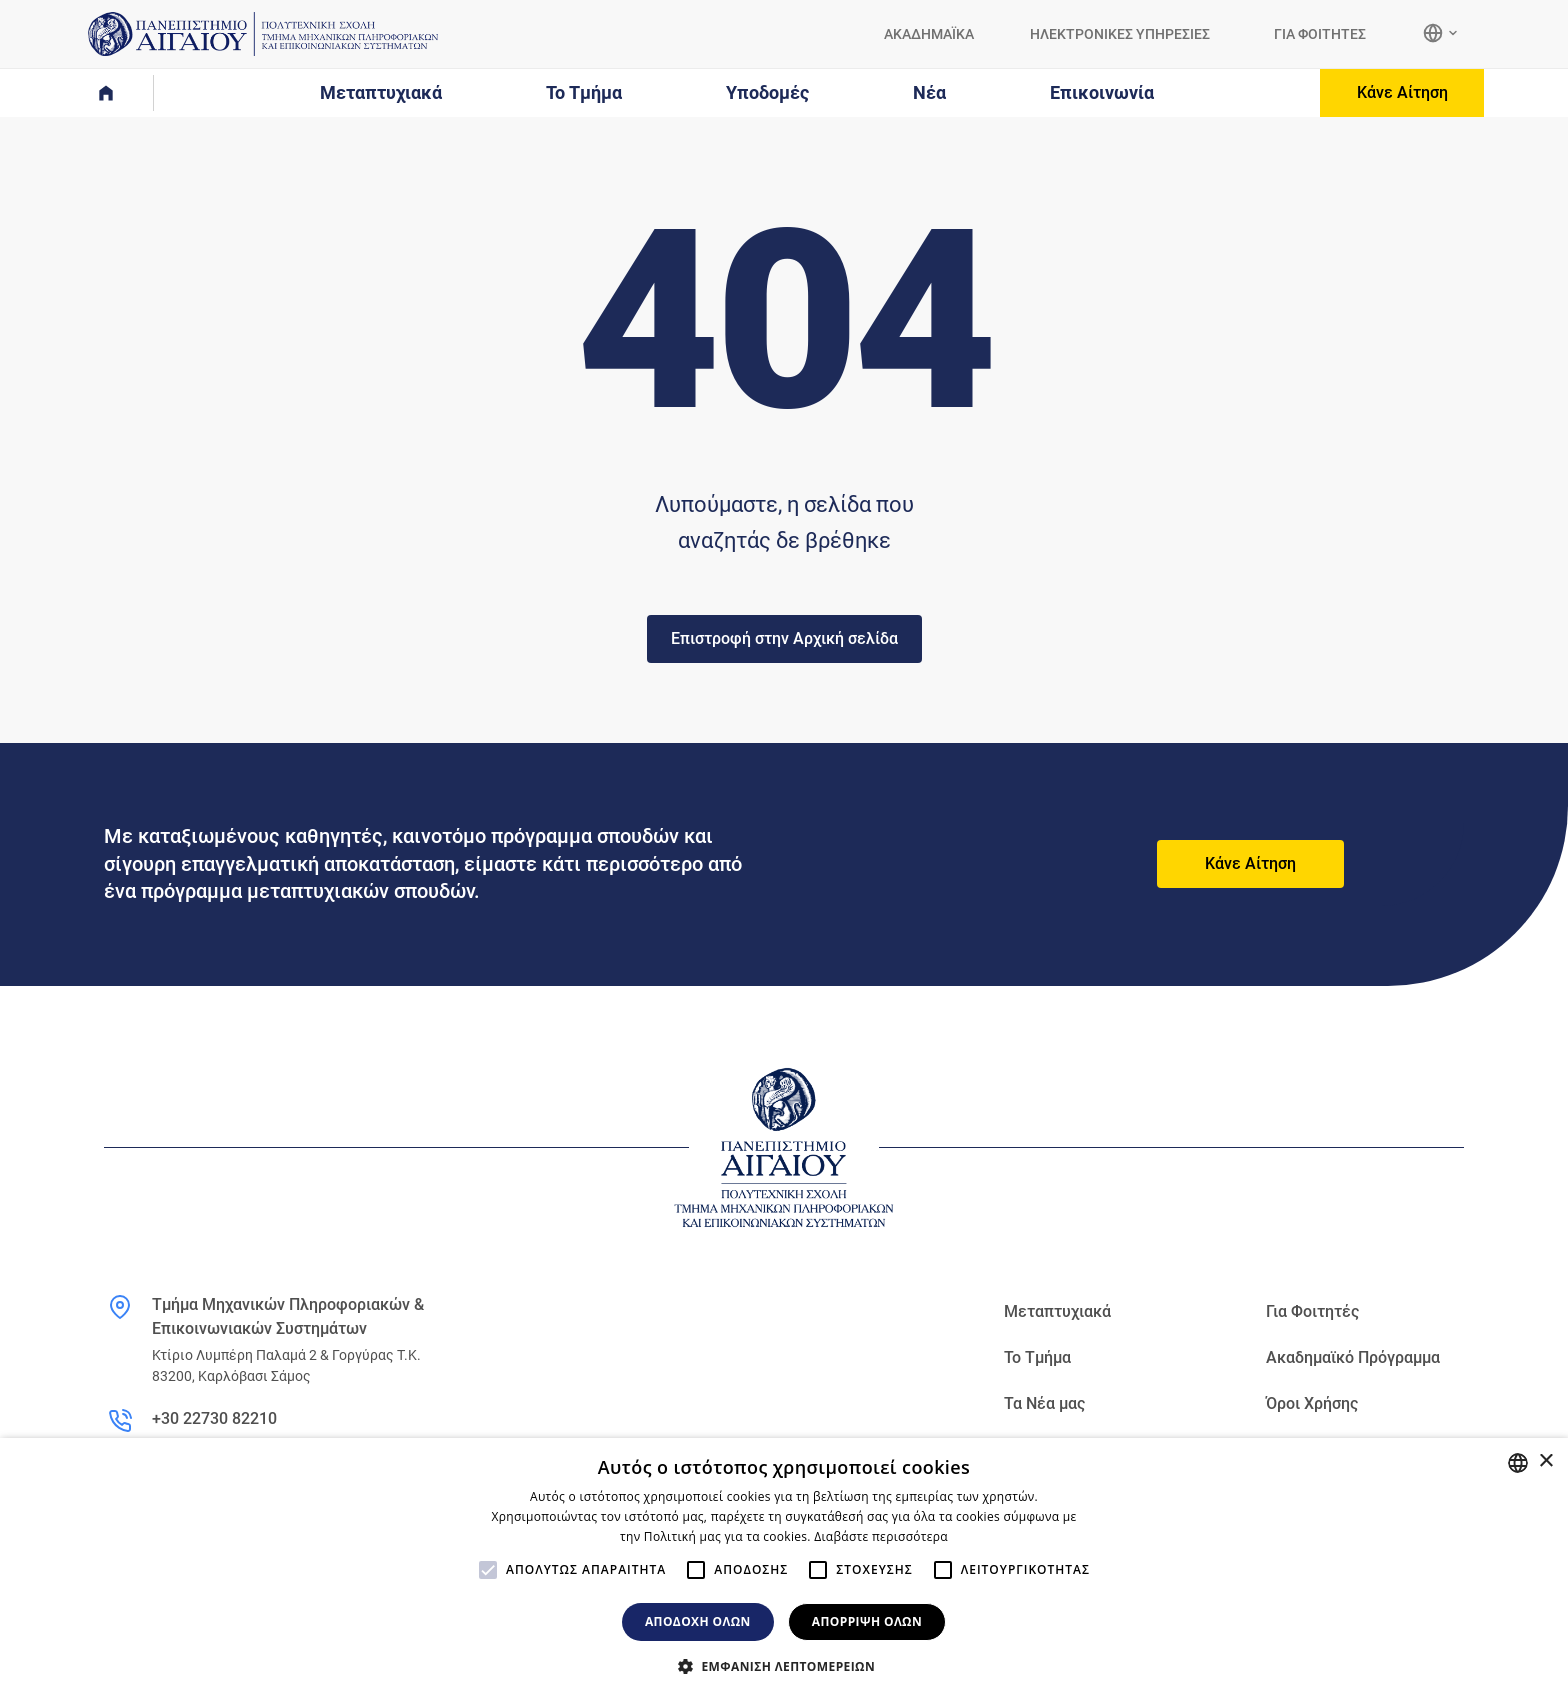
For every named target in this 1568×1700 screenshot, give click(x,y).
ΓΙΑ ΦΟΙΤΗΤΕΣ (1320, 34)
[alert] (784, 1569)
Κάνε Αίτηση (1402, 92)
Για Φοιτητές (1312, 1311)
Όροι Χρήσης (1312, 1403)
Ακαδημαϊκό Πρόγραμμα (1353, 1357)
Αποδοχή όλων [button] (698, 1621)
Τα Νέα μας (1044, 1403)
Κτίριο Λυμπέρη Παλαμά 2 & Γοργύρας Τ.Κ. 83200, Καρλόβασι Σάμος (286, 1365)
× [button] (1545, 1461)
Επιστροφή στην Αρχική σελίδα (784, 638)
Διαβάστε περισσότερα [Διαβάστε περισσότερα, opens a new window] (881, 1536)
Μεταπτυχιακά (1057, 1311)
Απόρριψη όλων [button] (867, 1621)
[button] (784, 1666)
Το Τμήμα (1037, 1357)
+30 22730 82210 (214, 1418)
